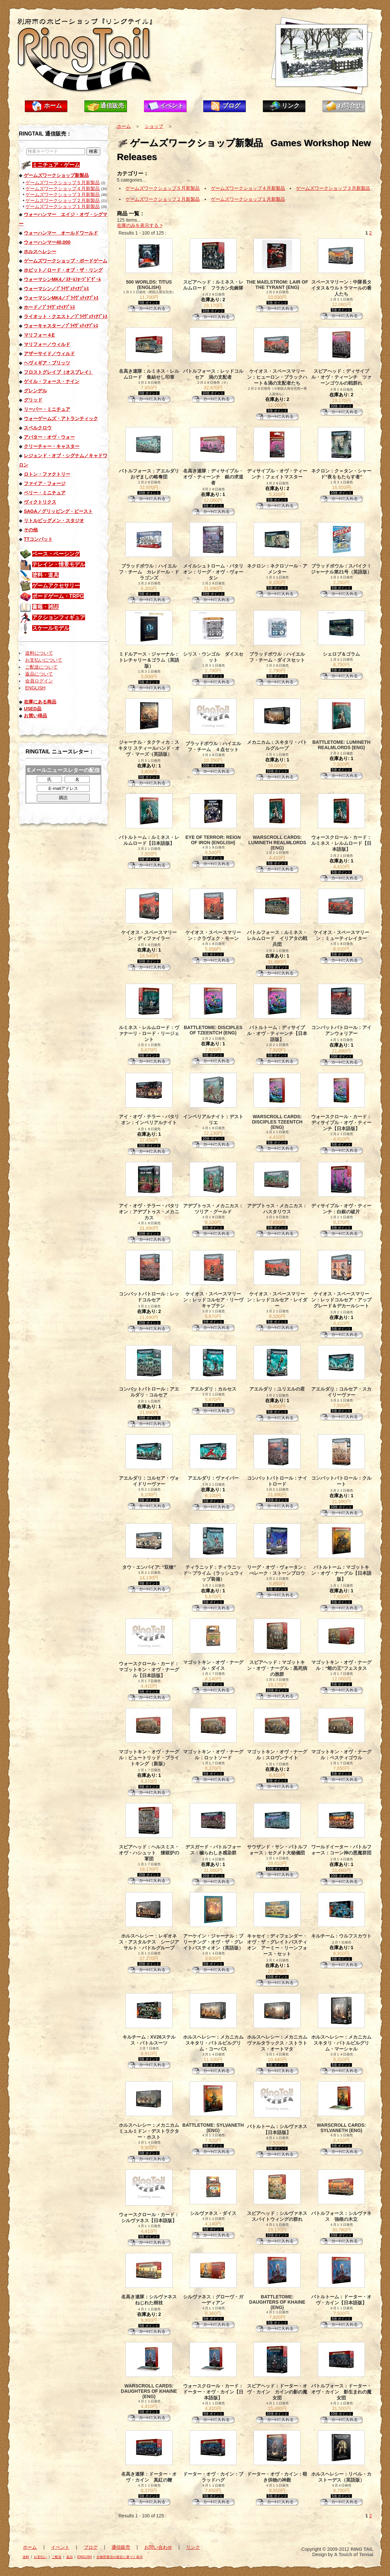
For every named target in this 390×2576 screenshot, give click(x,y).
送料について (39, 653)
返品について (39, 674)
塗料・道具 (45, 575)
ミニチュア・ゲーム (56, 165)
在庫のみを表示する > (140, 225)
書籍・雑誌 (45, 607)
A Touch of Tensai (353, 2554)
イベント (172, 105)
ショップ (154, 126)
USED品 (32, 708)
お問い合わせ (158, 2547)
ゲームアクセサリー (56, 585)
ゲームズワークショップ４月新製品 (62, 188)
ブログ (231, 105)
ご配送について (41, 667)
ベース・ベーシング (56, 554)
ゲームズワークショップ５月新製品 (62, 182)
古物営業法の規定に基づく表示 (119, 2557)
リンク (291, 105)
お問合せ (350, 105)
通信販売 (112, 105)
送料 (26, 2557)
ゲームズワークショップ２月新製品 (62, 200)
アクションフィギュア (58, 617)
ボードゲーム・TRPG (58, 596)
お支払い (40, 2557)
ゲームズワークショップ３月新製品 (62, 194)
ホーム (53, 105)
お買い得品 (35, 715)
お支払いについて (43, 660)
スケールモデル (50, 628)
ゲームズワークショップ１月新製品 (62, 206)
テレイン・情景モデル (58, 564)
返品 (69, 2557)
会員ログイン (39, 681)
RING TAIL (362, 2549)
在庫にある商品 (40, 701)
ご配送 (57, 2557)
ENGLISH (35, 687)
